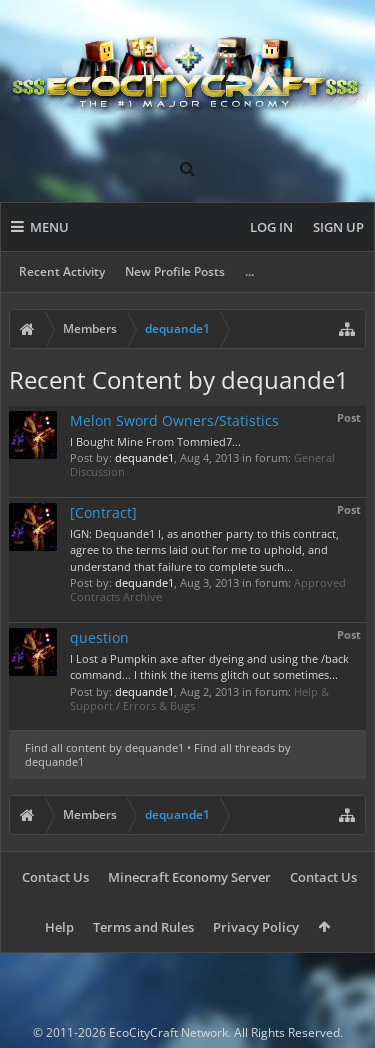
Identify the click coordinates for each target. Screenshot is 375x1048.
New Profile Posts (175, 271)
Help (59, 927)
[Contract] (103, 512)
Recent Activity (62, 271)
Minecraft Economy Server (189, 877)
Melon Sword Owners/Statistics (174, 420)
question (99, 637)
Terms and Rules (143, 927)
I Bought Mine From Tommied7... (155, 441)
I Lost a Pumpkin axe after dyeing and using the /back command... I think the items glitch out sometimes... (209, 667)
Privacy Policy (256, 927)
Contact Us (55, 877)
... (249, 271)
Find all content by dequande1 (104, 747)
